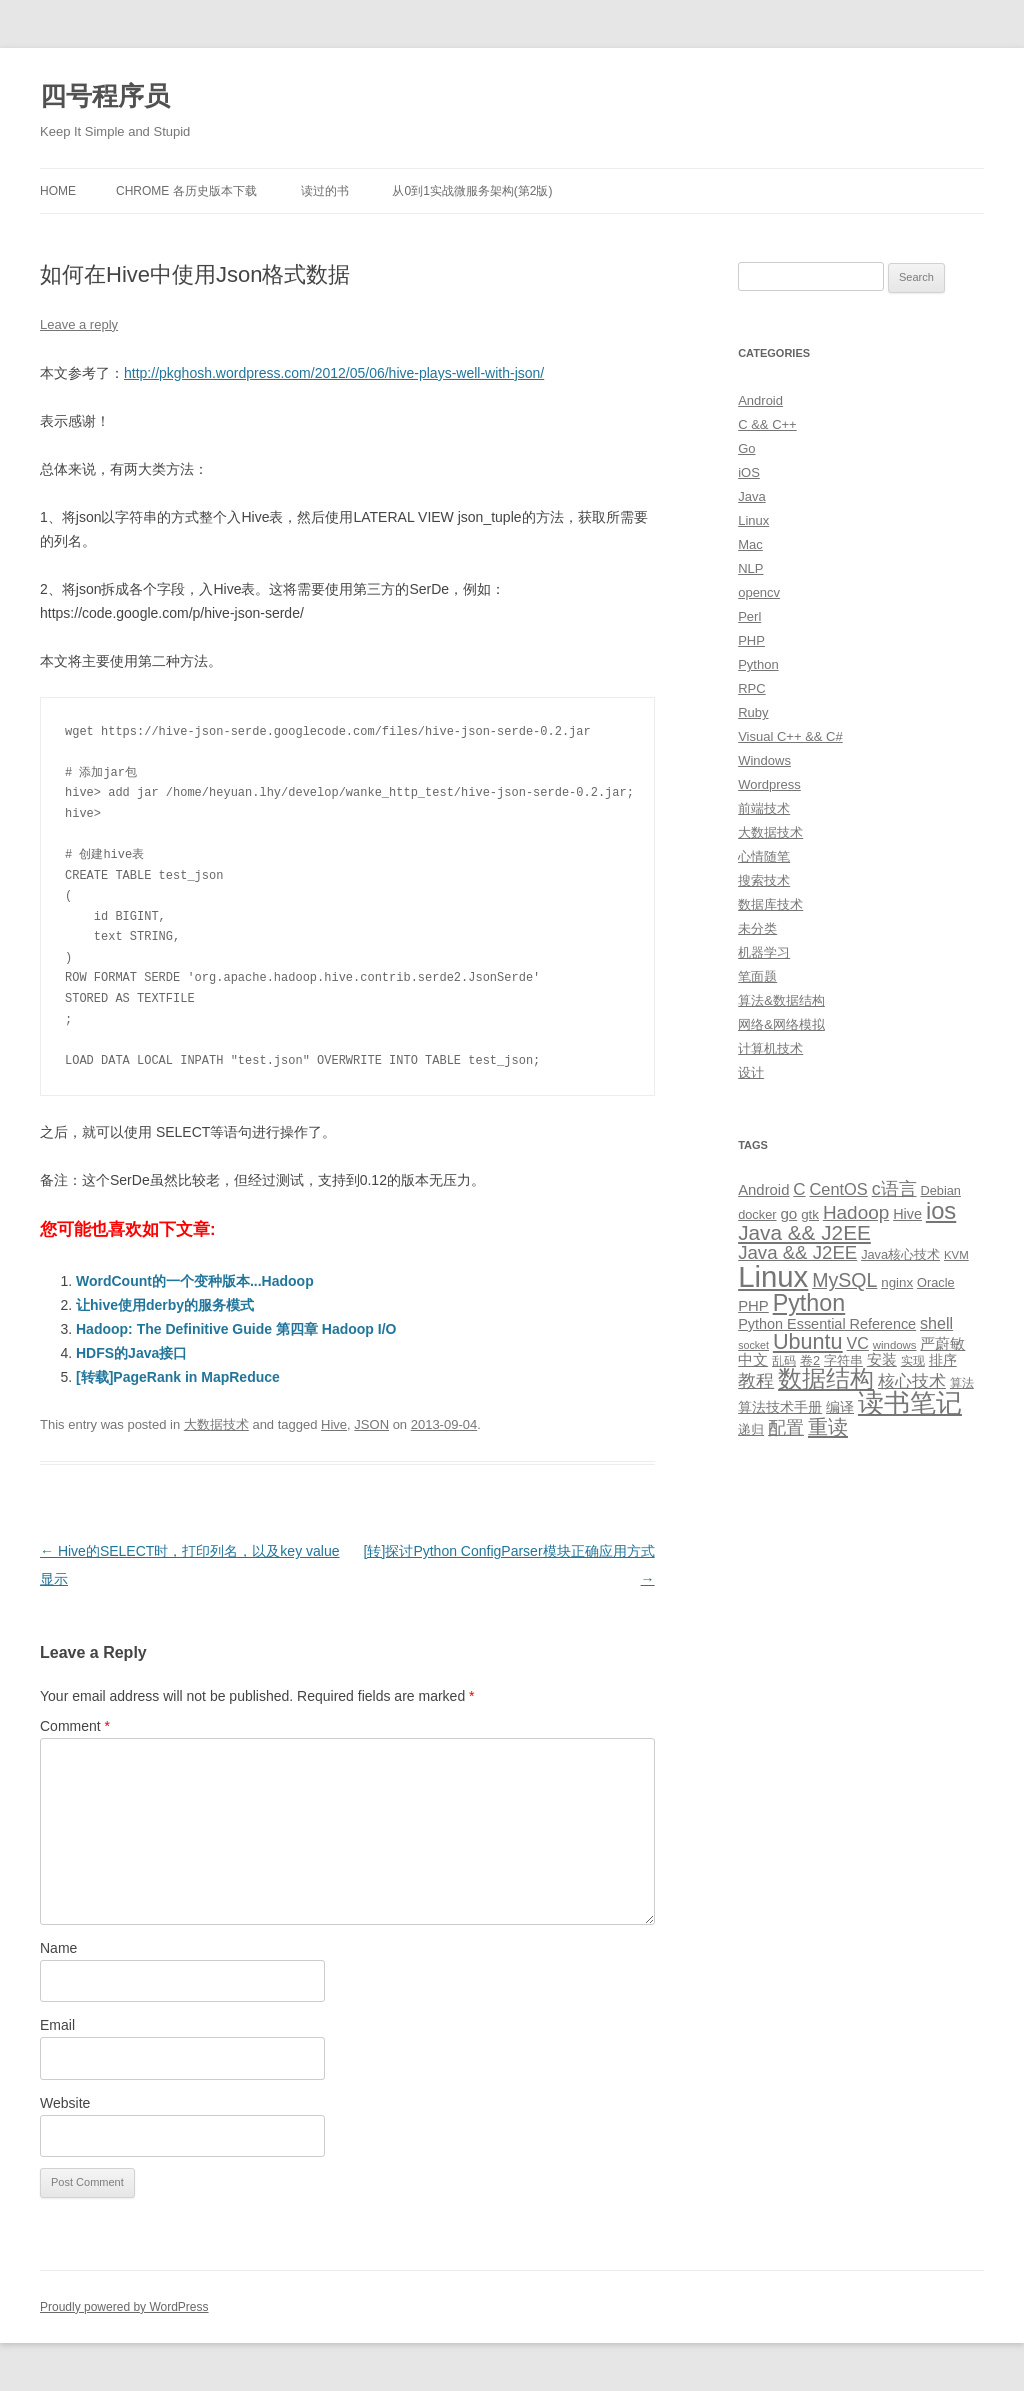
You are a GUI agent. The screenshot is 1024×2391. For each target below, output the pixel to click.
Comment (75, 1726)
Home (58, 191)
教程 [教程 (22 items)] (756, 1381)
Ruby (753, 712)
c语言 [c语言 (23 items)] (894, 1189)
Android (760, 400)
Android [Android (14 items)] (763, 1190)
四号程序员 (105, 96)
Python (758, 664)
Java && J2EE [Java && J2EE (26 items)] (797, 1252)
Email (57, 2025)
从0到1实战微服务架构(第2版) (472, 191)
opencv (759, 592)
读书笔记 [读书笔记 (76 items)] (910, 1403)
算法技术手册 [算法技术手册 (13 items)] (780, 1407)
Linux (753, 520)
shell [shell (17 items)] (936, 1323)
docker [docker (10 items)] (757, 1214)
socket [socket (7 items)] (753, 1345)
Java (751, 496)
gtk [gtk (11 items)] (810, 1214)
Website (65, 2103)
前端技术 (764, 808)
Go (746, 448)
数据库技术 (770, 904)
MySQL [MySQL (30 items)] (844, 1280)
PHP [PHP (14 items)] (753, 1306)
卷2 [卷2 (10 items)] (810, 1360)
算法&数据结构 (781, 1000)
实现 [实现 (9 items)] (913, 1361)
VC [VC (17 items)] (858, 1343)
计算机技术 (770, 1048)
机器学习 (764, 952)
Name (58, 1948)
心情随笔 (764, 856)
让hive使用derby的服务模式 (165, 1305)
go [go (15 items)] (788, 1213)
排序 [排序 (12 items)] (943, 1360)
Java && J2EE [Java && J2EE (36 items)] (804, 1232)
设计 (751, 1072)
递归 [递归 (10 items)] (751, 1429)
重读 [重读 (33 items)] (828, 1427)
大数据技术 (216, 1424)
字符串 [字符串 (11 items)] (843, 1360)
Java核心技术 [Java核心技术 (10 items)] (900, 1254)
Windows (764, 760)
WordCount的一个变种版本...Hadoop (195, 1281)
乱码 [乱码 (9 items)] (784, 1361)
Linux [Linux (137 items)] (773, 1276)
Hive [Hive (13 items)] (907, 1214)
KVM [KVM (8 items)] (956, 1255)
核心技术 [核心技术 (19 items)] (912, 1381)
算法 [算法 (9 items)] (962, 1383)
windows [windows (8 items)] (895, 1345)
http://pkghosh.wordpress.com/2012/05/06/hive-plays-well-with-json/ (334, 373)
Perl (749, 616)
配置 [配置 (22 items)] (786, 1428)
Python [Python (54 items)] (809, 1303)
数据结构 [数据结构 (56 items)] (826, 1379)
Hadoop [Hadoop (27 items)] (856, 1212)
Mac (750, 544)
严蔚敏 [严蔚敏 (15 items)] (942, 1343)
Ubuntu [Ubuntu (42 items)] (808, 1341)
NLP (750, 568)
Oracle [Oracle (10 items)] (936, 1282)
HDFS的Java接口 (131, 1353)
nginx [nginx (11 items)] (897, 1282)
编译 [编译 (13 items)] (840, 1407)
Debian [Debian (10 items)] (940, 1190)
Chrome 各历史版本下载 (186, 191)
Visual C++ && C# (790, 736)
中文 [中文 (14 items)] (753, 1360)
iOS (749, 472)
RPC (751, 688)
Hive (334, 1424)
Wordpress (769, 784)
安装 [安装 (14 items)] (882, 1360)
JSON (371, 1424)
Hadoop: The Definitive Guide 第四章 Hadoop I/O (236, 1329)
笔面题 (757, 976)
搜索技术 (764, 880)
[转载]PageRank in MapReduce (178, 1377)
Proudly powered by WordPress (124, 2307)
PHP (751, 640)
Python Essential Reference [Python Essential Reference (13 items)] (827, 1324)
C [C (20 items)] (799, 1189)
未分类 (757, 928)
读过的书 (325, 191)
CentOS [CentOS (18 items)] (839, 1189)
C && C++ (767, 424)
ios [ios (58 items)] (941, 1210)
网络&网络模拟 (781, 1024)
